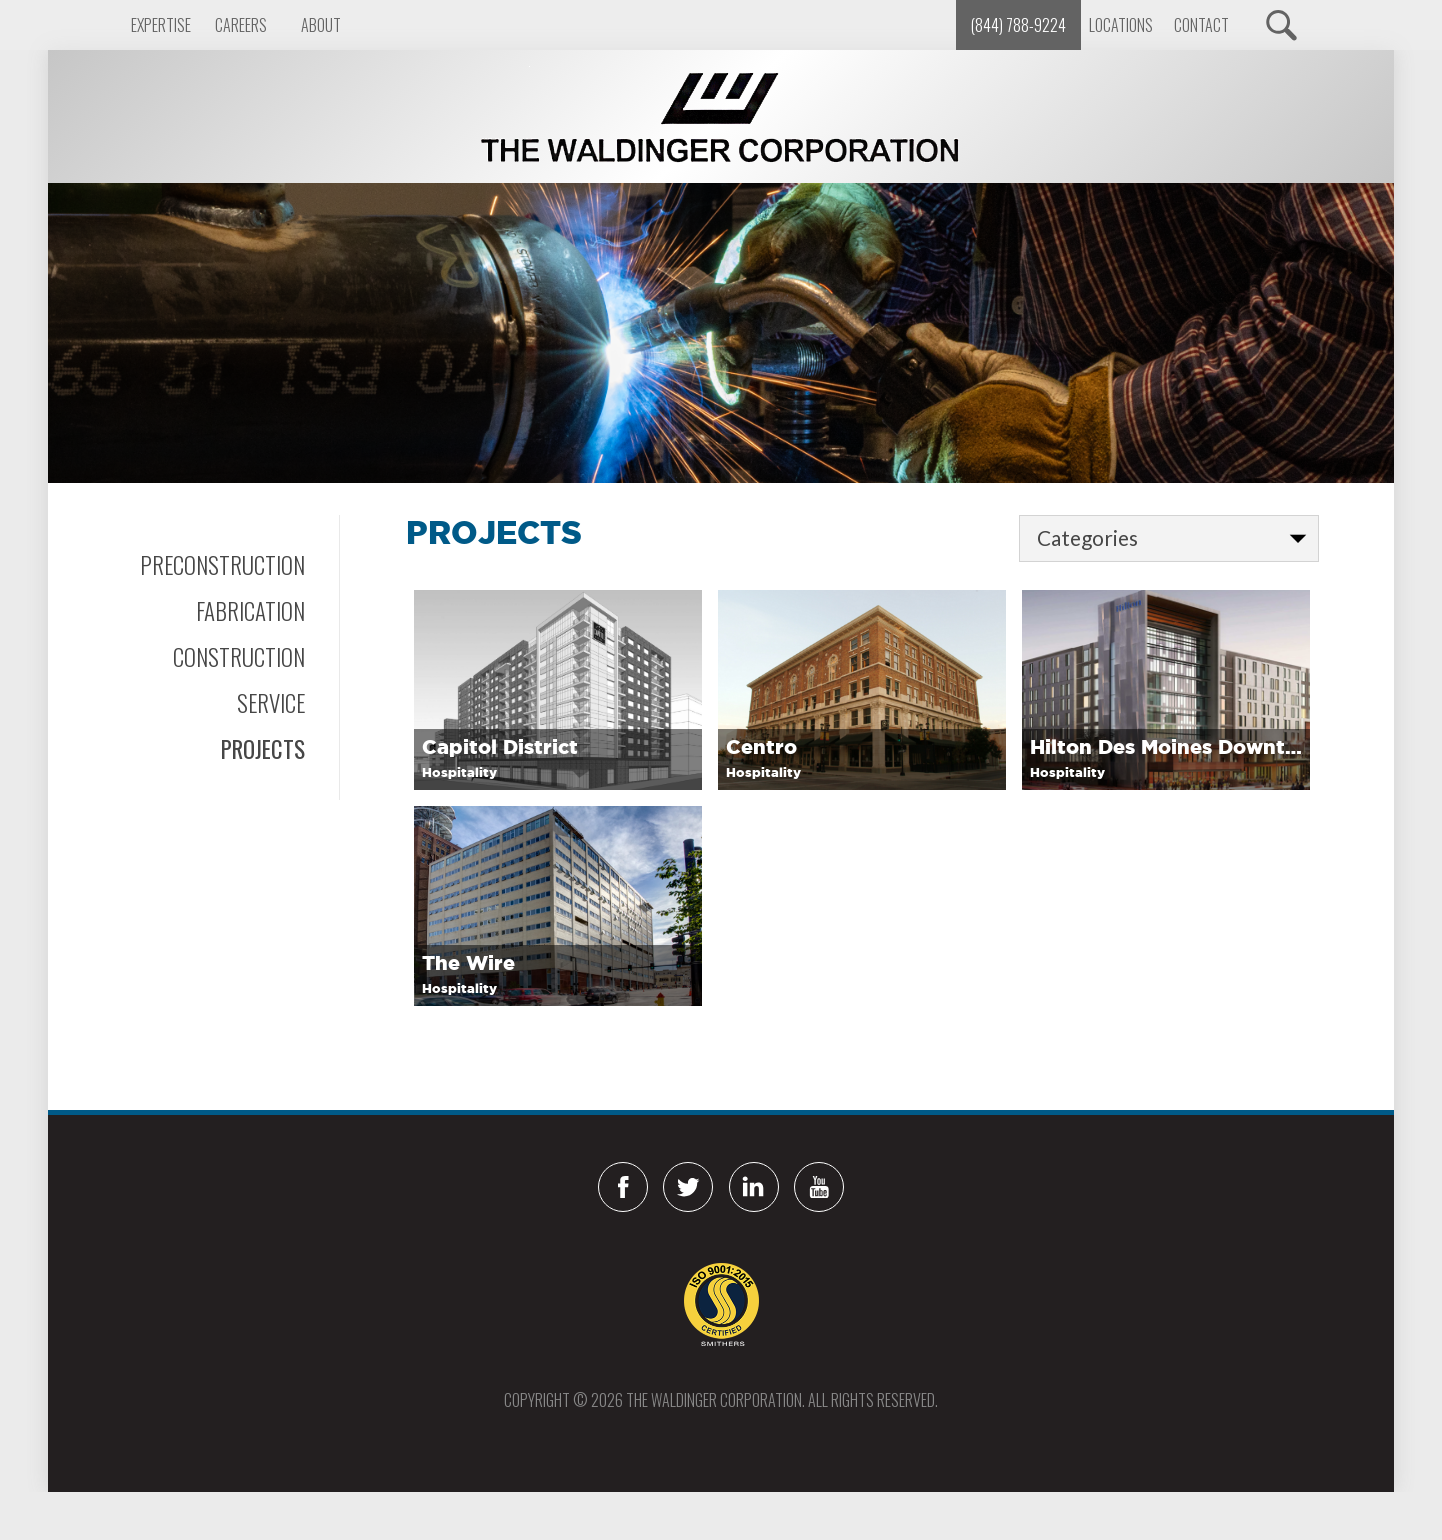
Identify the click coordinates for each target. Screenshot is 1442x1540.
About (321, 25)
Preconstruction (222, 565)
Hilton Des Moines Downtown (1166, 747)
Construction (239, 657)
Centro (761, 747)
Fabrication (250, 611)
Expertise (161, 25)
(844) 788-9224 (1018, 25)
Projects (263, 749)
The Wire (468, 963)
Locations (1121, 25)
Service (271, 703)
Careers (241, 25)
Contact (1201, 25)
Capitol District (500, 747)
